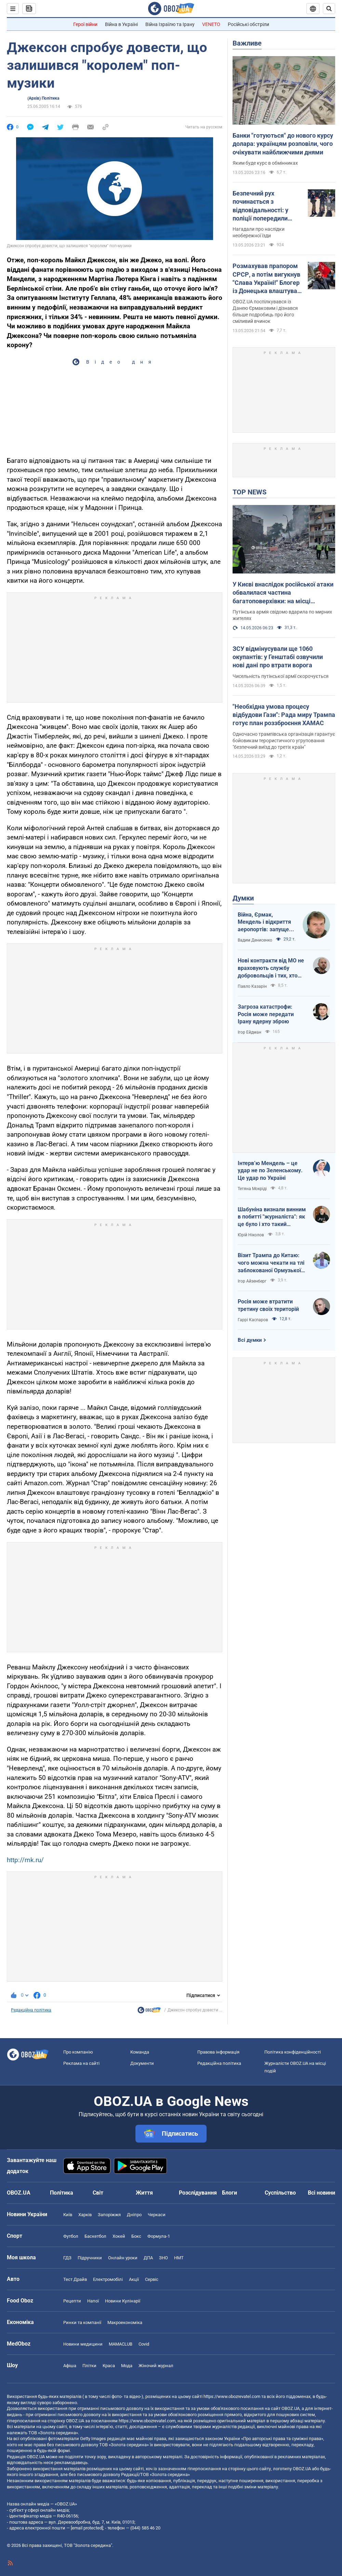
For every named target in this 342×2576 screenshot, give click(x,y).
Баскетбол (95, 2236)
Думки (243, 898)
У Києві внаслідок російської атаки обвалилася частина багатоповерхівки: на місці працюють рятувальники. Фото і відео (283, 593)
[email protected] (87, 2527)
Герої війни (85, 24)
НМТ (179, 2257)
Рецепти (72, 2300)
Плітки (89, 2365)
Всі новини (321, 2192)
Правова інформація (218, 2052)
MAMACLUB (120, 2344)
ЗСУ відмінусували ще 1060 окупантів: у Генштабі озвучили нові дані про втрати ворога (278, 657)
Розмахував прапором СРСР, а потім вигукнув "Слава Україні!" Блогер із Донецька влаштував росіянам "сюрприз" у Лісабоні (267, 278)
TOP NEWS (249, 492)
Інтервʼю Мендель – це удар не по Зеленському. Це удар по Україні (270, 1170)
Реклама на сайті (81, 2063)
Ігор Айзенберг (252, 1281)
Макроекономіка (124, 2322)
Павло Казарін (252, 986)
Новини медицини (83, 2344)
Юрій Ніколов (251, 1235)
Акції (134, 2279)
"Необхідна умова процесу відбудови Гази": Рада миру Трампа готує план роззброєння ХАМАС (284, 715)
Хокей (119, 2236)
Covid (144, 2344)
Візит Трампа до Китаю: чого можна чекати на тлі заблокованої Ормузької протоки (271, 1263)
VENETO (211, 24)
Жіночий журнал (156, 2365)
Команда (139, 2052)
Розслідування (198, 2192)
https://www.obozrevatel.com (231, 2396)
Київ (67, 2214)
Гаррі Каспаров (253, 1319)
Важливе (247, 43)
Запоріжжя (109, 2214)
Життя (144, 2192)
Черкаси (157, 2214)
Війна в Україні (121, 24)
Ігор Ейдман (249, 1032)
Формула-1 (158, 2236)
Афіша (69, 2365)
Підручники (90, 2257)
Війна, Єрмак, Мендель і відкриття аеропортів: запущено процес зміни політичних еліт (266, 922)
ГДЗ (67, 2257)
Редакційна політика (31, 2010)
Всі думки (250, 1340)
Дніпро (134, 2214)
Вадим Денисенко (255, 940)
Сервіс (151, 2279)
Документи (142, 2063)
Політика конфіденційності (292, 2052)
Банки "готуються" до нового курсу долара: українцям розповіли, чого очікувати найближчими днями (283, 144)
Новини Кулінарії (122, 2300)
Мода (126, 2365)
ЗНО (163, 2257)
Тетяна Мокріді (252, 1188)
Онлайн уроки (122, 2257)
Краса (109, 2365)
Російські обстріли (248, 24)
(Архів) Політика (43, 98)
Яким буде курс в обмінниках (265, 163)
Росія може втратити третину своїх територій (268, 1305)
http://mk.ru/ (25, 1860)
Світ (98, 2192)
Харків (85, 2214)
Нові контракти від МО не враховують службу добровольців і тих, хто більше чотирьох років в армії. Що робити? (271, 968)
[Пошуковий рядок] (329, 8)
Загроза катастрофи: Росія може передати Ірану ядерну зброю (266, 1014)
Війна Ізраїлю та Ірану (170, 24)
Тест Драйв (75, 2279)
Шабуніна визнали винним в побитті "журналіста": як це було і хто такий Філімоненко (272, 1217)
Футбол (70, 2236)
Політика (61, 2192)
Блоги (229, 2192)
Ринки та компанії (82, 2322)
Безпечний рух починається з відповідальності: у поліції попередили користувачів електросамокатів (260, 206)
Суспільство (280, 2192)
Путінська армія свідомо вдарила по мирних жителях (282, 615)
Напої (93, 2300)
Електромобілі (108, 2279)
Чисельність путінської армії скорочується (281, 676)
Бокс (136, 2236)
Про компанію (78, 2052)
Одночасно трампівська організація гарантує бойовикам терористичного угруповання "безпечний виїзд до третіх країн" (284, 740)
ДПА (148, 2257)
